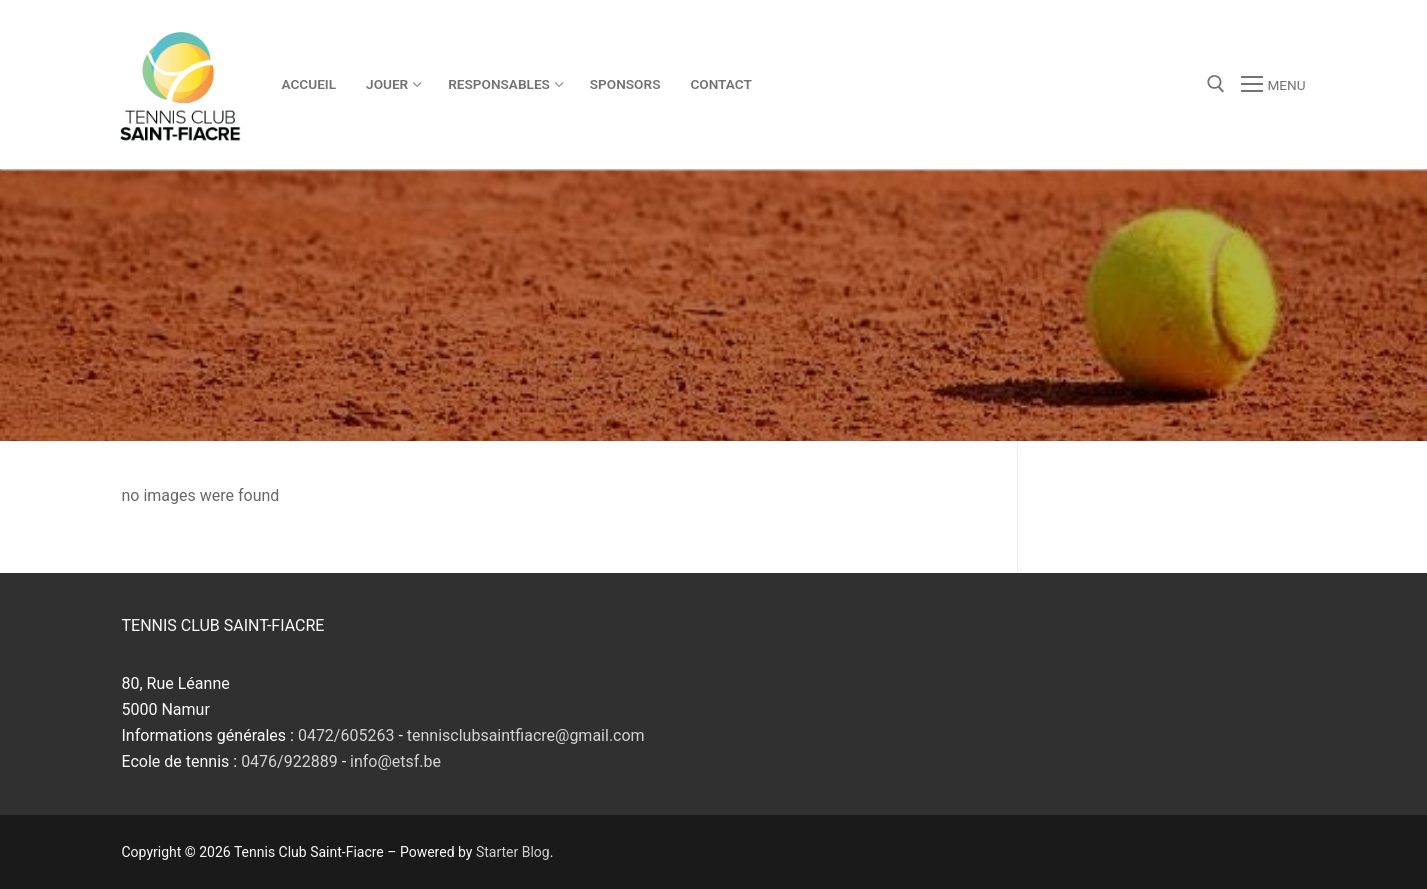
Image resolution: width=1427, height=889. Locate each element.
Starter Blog (513, 852)
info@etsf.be (395, 761)
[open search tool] (1216, 84)
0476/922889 (289, 761)
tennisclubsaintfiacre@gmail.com (526, 735)
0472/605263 (346, 735)
